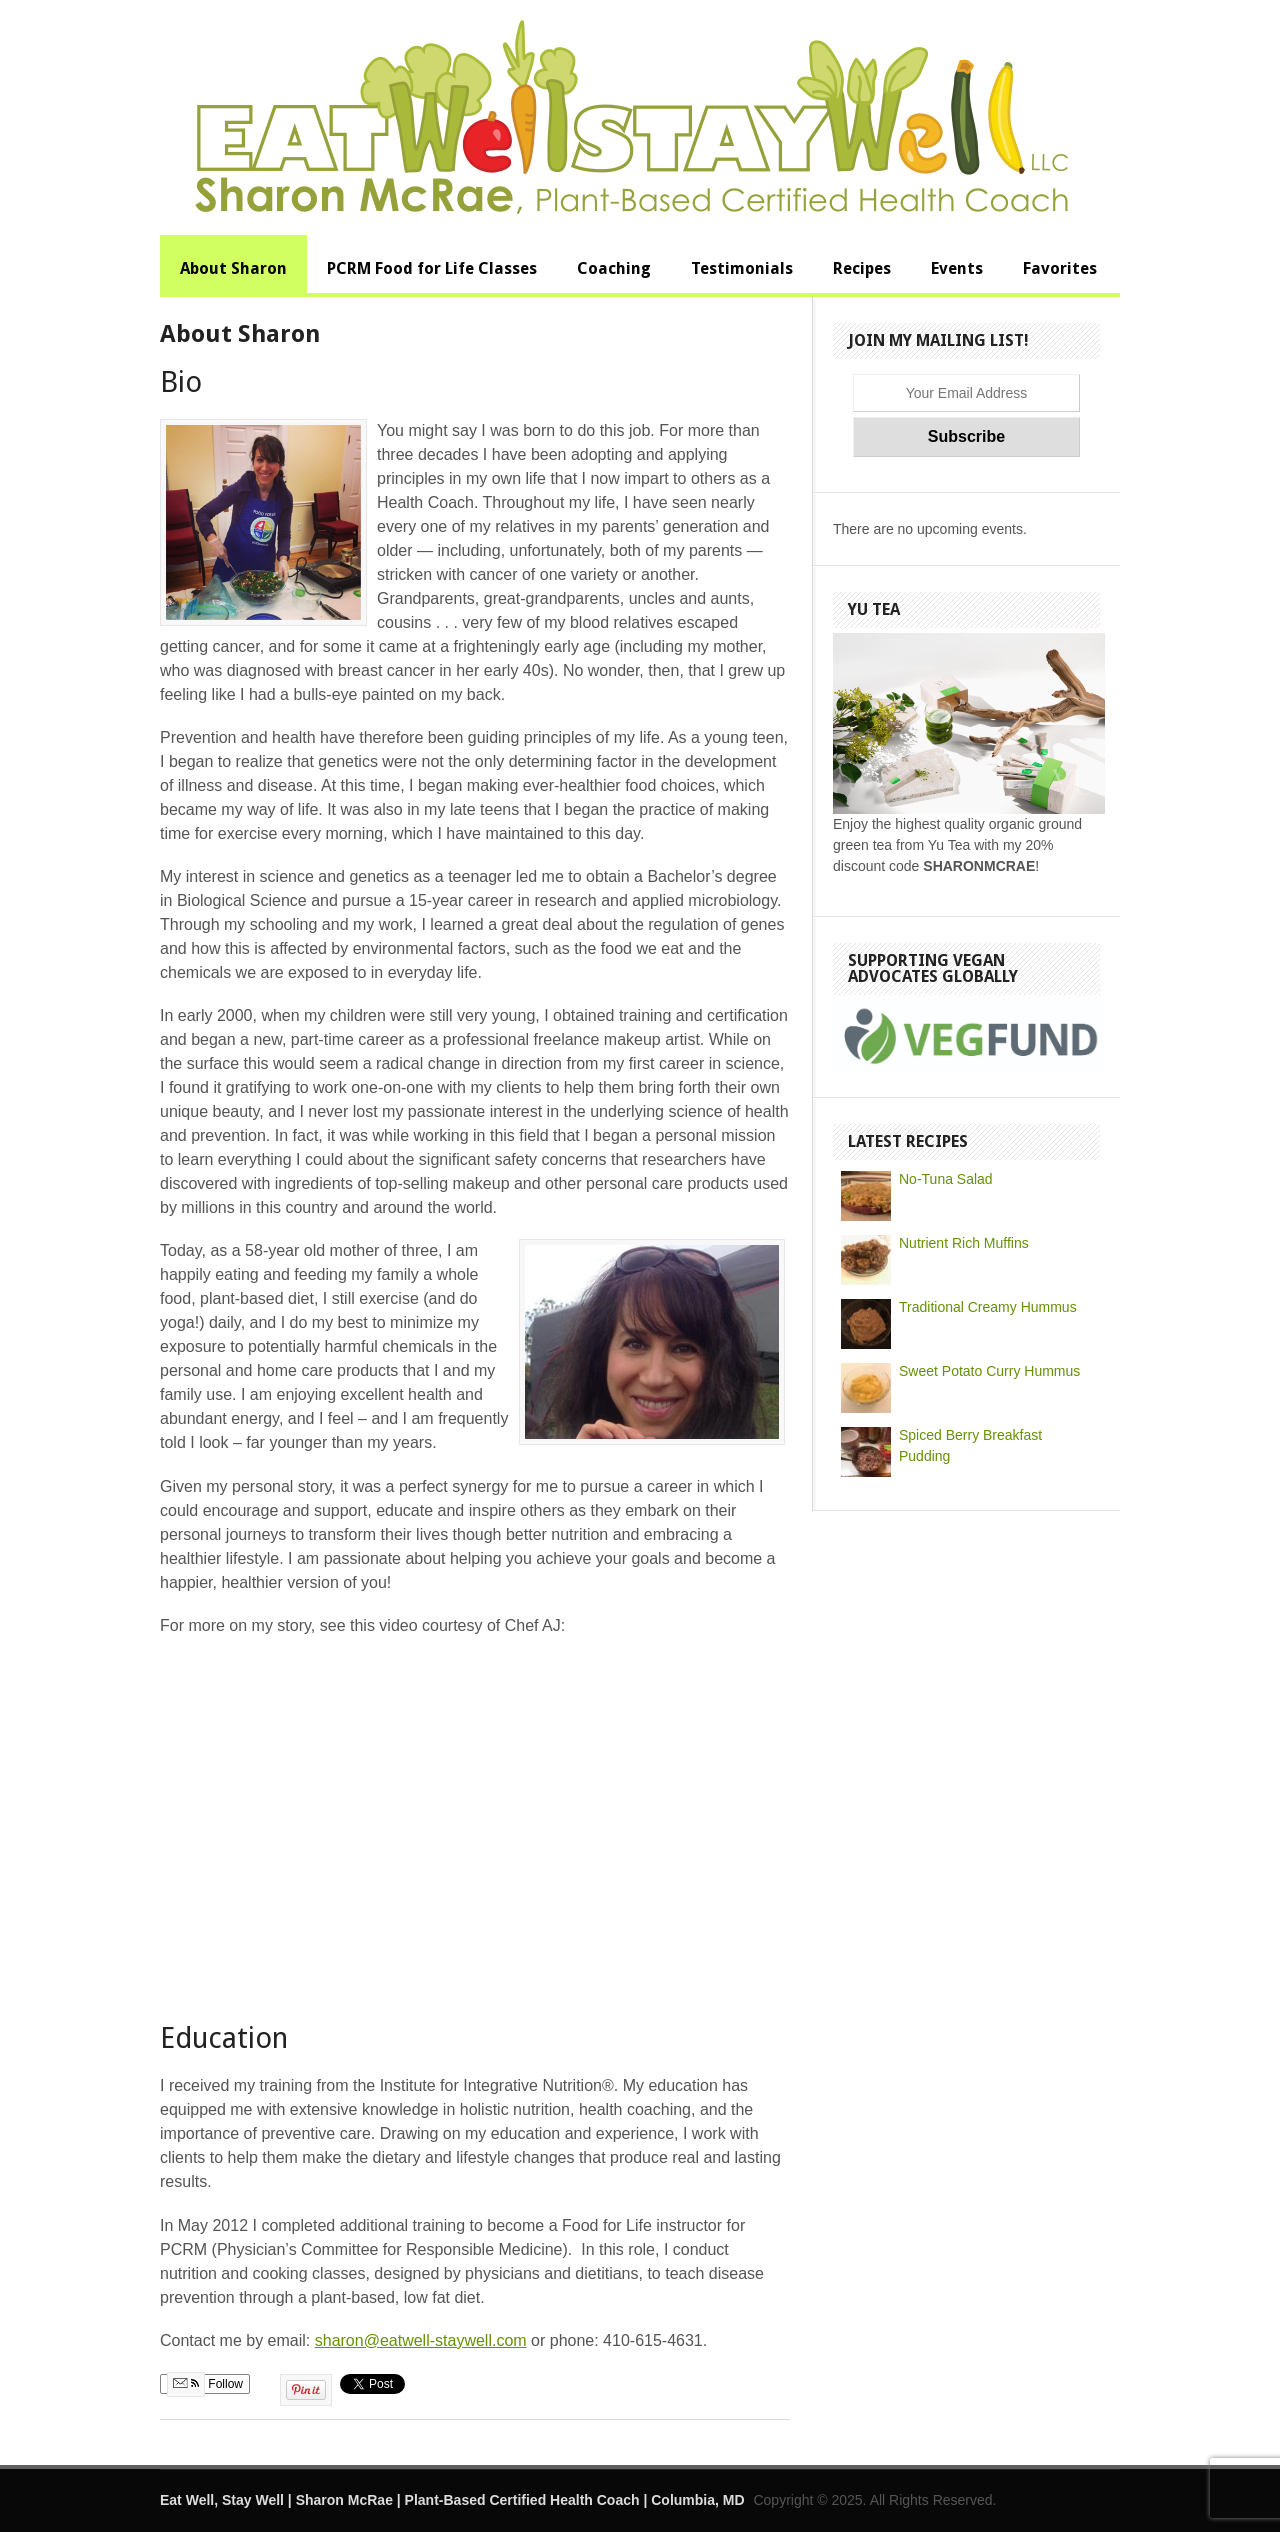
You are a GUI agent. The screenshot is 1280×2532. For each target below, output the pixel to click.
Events (957, 268)
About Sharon (233, 268)
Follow (205, 2384)
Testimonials (742, 268)
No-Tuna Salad (946, 1179)
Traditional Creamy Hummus (988, 1307)
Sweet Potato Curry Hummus (989, 1371)
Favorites (1060, 268)
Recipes (862, 268)
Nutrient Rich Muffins (964, 1243)
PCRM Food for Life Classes (432, 268)
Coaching (614, 268)
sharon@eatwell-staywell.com (421, 2340)
